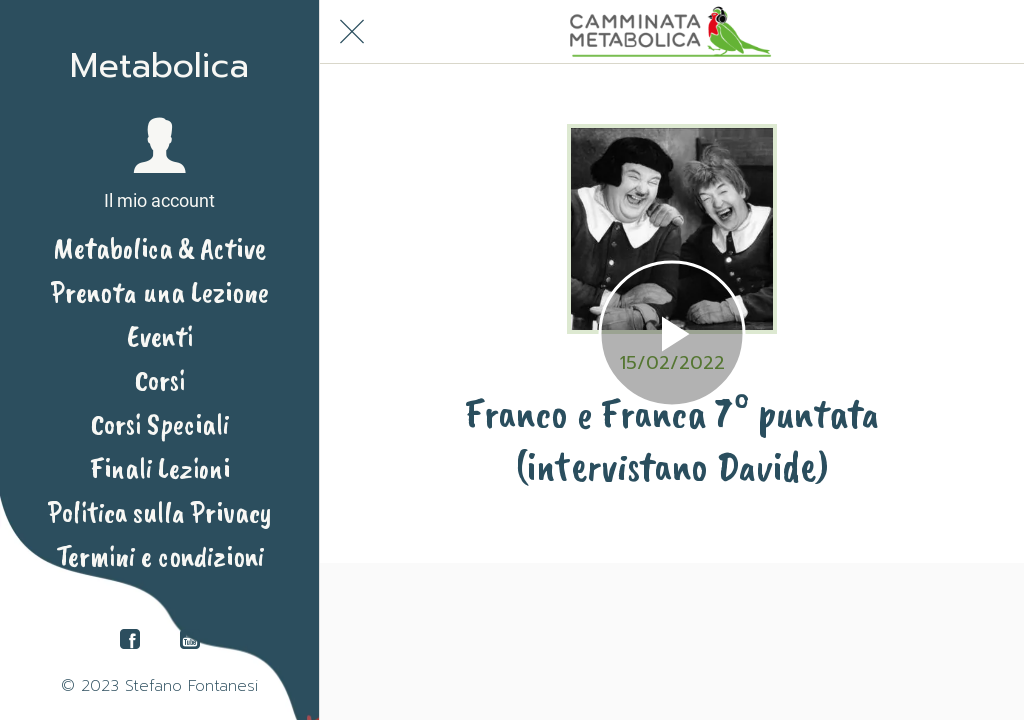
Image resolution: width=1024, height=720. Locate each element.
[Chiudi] (352, 32)
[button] (159, 164)
